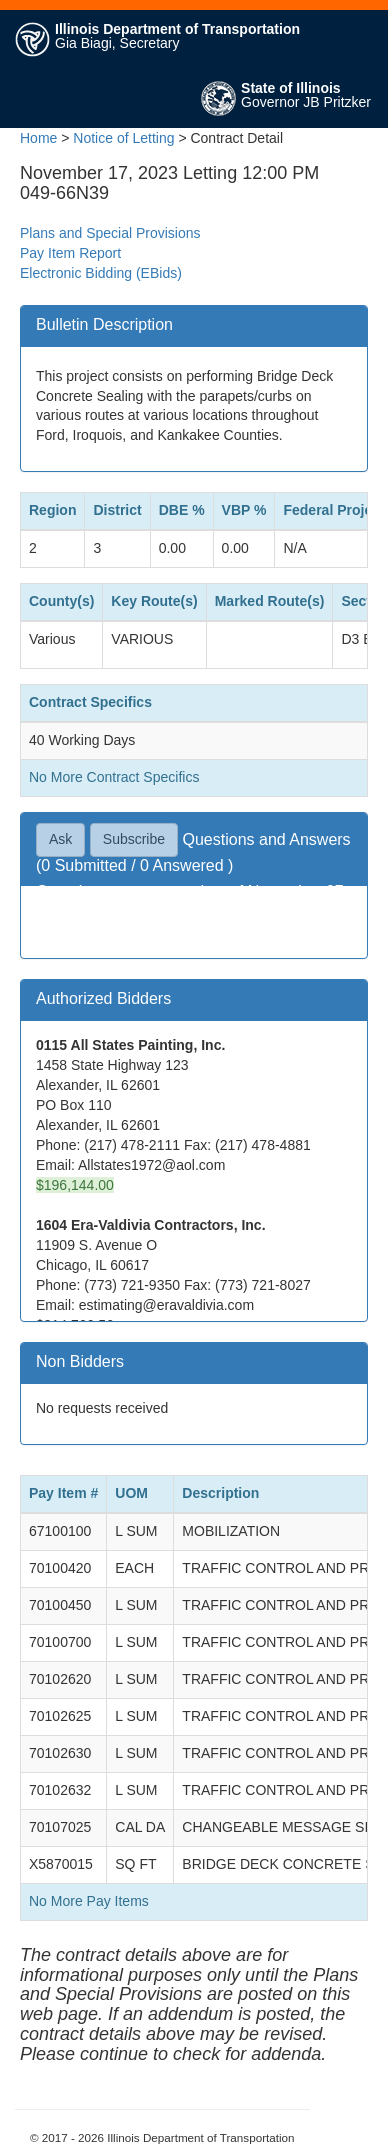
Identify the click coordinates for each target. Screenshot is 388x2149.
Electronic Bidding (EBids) (101, 273)
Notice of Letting (123, 138)
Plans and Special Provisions (110, 233)
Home (38, 138)
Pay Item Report (70, 253)
